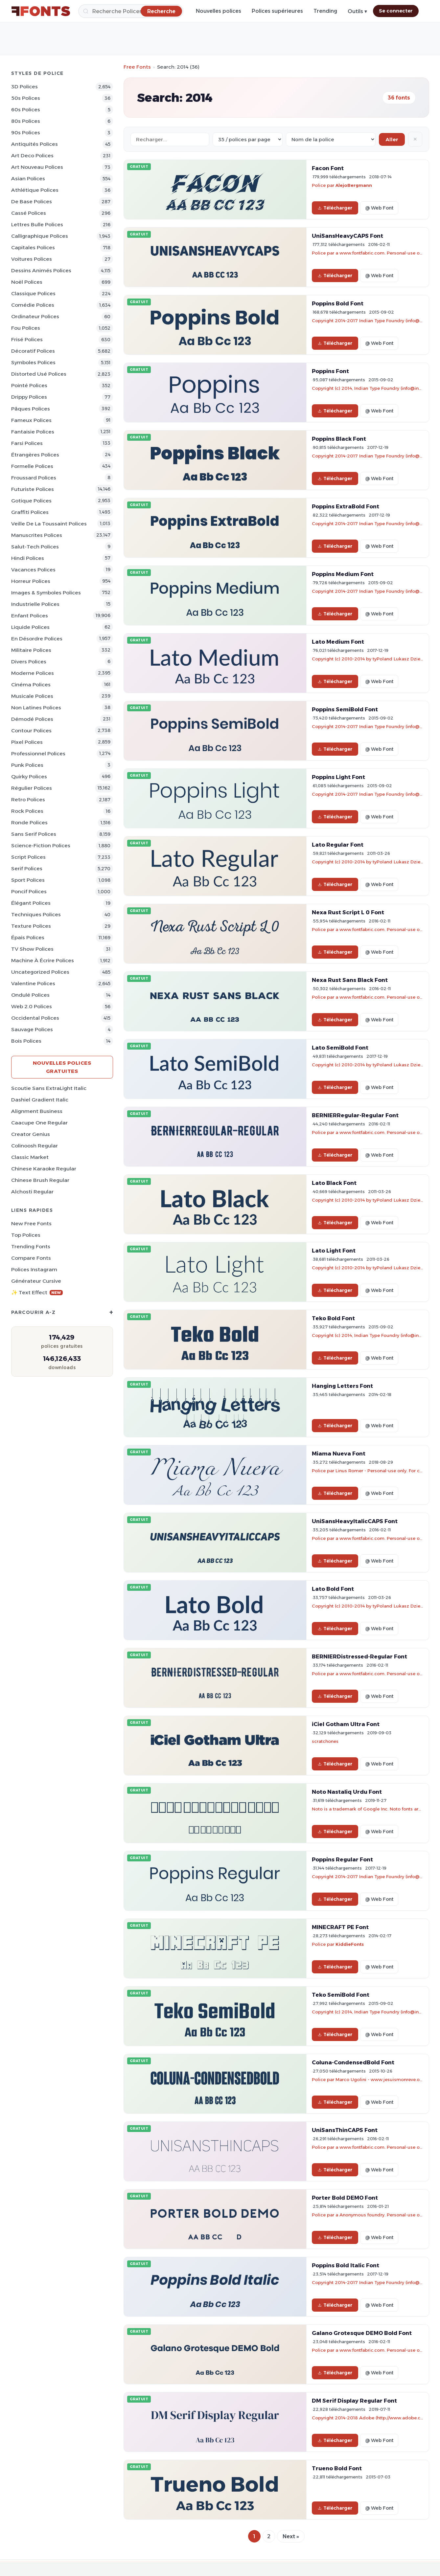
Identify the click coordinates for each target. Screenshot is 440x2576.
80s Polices (25, 121)
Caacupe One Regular (39, 1123)
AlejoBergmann (354, 185)
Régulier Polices (31, 788)
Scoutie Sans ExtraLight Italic (48, 1088)
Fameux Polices (31, 420)
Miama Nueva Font (338, 1453)
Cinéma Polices (31, 684)
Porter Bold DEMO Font (345, 2197)
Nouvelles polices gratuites (62, 1067)
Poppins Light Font (338, 777)
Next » (291, 2536)
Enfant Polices (29, 615)
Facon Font (328, 168)
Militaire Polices (31, 650)
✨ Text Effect (37, 1292)
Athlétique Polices (34, 190)
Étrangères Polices (35, 455)
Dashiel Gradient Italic (39, 1100)
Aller (391, 139)
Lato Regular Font (337, 844)
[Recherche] (130, 11)
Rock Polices (27, 811)
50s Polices (25, 98)
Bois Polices (26, 1041)
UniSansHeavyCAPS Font (347, 236)
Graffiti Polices (30, 512)
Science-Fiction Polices (40, 845)
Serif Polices (26, 868)
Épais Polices (27, 937)
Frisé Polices (27, 339)
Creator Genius (30, 1134)
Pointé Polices (29, 385)
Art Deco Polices (32, 155)
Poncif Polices (29, 891)
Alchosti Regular (32, 1191)
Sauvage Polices (32, 1029)
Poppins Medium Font (343, 574)
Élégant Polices (31, 903)
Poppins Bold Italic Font (345, 2265)
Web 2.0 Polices (31, 1006)
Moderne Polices (32, 673)
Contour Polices (31, 730)
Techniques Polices (36, 914)
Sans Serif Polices (33, 834)
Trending (325, 11)
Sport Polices (28, 880)
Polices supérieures (277, 11)
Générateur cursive (36, 1281)
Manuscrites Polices (36, 535)
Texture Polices (31, 926)
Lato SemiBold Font (340, 1047)
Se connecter (396, 11)
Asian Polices (28, 178)
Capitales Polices (33, 247)
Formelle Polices (32, 466)
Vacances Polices (33, 569)
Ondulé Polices (30, 995)
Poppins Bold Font (337, 303)
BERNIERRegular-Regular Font (355, 1115)
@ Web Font (379, 208)
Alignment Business (36, 1111)
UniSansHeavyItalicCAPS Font (355, 1521)
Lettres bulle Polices (37, 224)
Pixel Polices (27, 742)
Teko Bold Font (333, 1318)
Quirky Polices (29, 776)
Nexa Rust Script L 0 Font (348, 912)
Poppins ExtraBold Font (345, 506)
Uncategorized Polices (40, 972)
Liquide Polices (30, 627)
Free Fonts (137, 67)
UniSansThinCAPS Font (345, 2130)
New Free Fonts (31, 1223)
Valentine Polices (33, 983)
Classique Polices (33, 293)
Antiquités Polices (34, 144)
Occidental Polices (35, 1018)
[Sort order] (331, 139)
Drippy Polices (29, 397)
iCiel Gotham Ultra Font (346, 1724)
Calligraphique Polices (39, 236)
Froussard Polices (33, 478)
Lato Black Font (334, 1183)
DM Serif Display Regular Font (354, 2400)
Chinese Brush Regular (40, 1180)
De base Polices (31, 201)
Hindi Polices (27, 558)
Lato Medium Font (338, 641)
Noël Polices (26, 282)
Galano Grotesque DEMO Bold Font (362, 2333)
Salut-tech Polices (35, 547)
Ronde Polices (29, 822)
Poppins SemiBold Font (345, 709)
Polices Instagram (34, 1269)
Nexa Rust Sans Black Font (350, 980)
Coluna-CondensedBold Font (353, 2062)
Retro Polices (28, 799)
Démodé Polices (32, 719)
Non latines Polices (36, 707)
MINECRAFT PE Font (340, 1927)
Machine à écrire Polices (42, 960)
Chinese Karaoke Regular (43, 1169)
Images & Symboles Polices (46, 592)
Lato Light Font (334, 1250)
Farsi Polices (27, 443)
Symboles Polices (33, 362)
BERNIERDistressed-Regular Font (359, 1656)
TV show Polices (32, 949)
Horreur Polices (30, 581)
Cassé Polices (28, 213)
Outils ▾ (357, 11)
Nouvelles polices (218, 11)
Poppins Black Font (339, 438)
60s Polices (25, 109)
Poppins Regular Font (342, 1859)
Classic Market (30, 1157)
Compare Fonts (31, 1258)
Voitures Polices (31, 259)
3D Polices (24, 86)
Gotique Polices (31, 501)
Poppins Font (330, 371)
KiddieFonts (350, 1944)
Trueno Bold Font (337, 2468)
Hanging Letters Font (342, 1386)
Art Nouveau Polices (37, 167)
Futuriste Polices (32, 489)
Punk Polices (27, 765)
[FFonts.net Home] (40, 11)
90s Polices (25, 132)
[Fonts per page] (248, 139)
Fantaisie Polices (32, 432)
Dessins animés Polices (41, 270)
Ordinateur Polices (35, 316)
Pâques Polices (30, 409)
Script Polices (28, 857)
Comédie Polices (32, 305)
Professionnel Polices (38, 753)
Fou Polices (25, 328)
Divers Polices (28, 661)
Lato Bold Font (333, 1589)
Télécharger (335, 208)
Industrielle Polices (35, 604)
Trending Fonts (30, 1246)
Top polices (25, 1235)
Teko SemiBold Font (340, 1994)
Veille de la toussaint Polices (49, 524)
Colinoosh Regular (34, 1146)
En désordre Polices (36, 638)
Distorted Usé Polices (38, 374)
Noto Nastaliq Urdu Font (347, 1791)
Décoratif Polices (33, 351)
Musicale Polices (32, 696)
